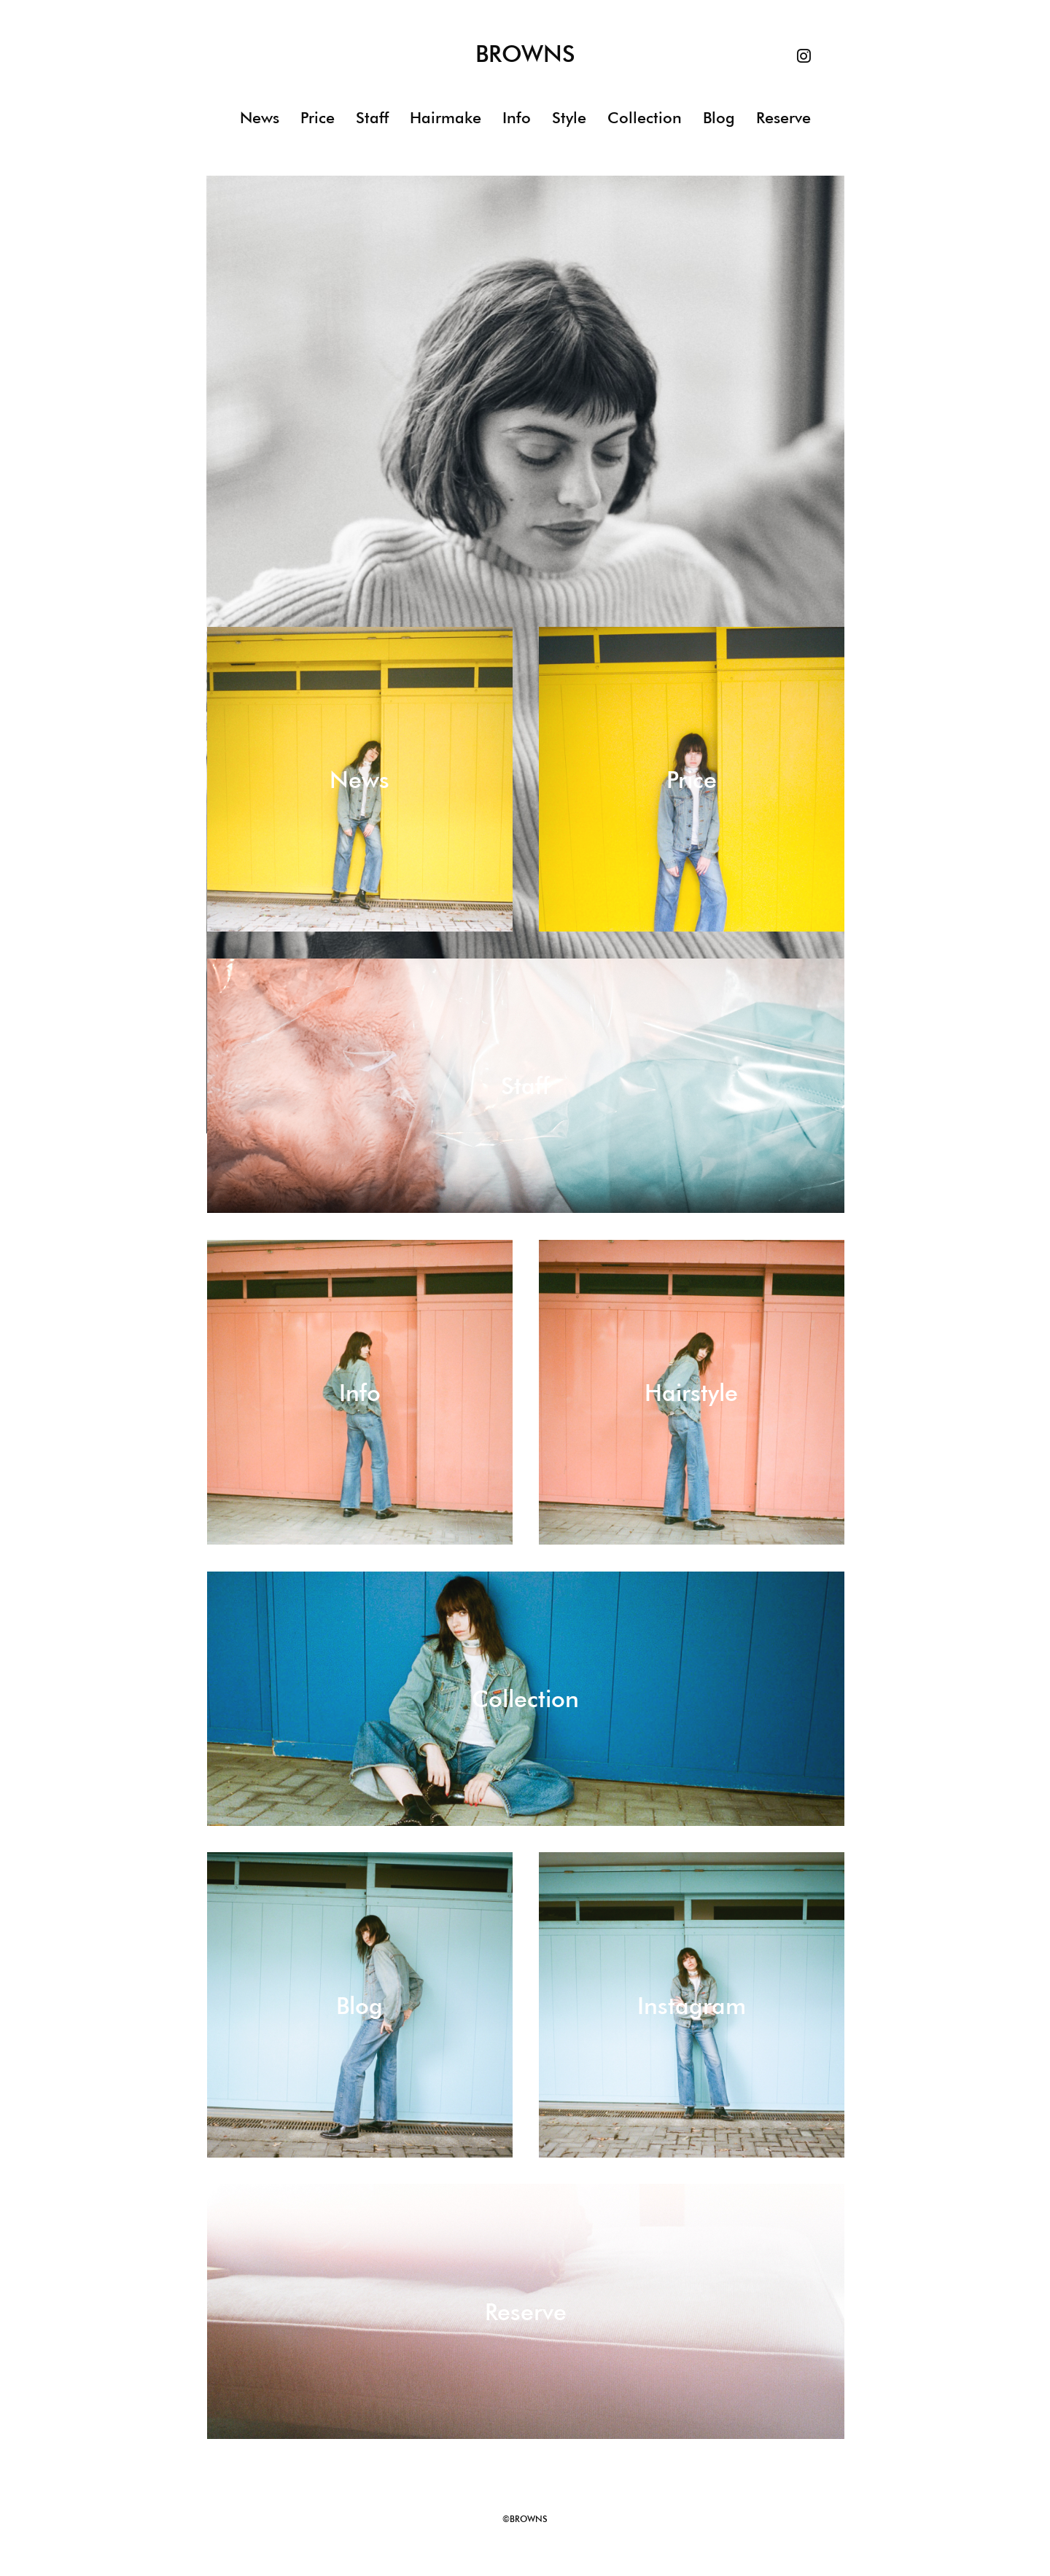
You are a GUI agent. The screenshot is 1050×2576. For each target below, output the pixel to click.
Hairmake (445, 118)
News (259, 118)
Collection (644, 118)
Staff (372, 118)
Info (516, 118)
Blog (719, 118)
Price (317, 118)
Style (569, 118)
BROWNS (525, 54)
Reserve (783, 118)
